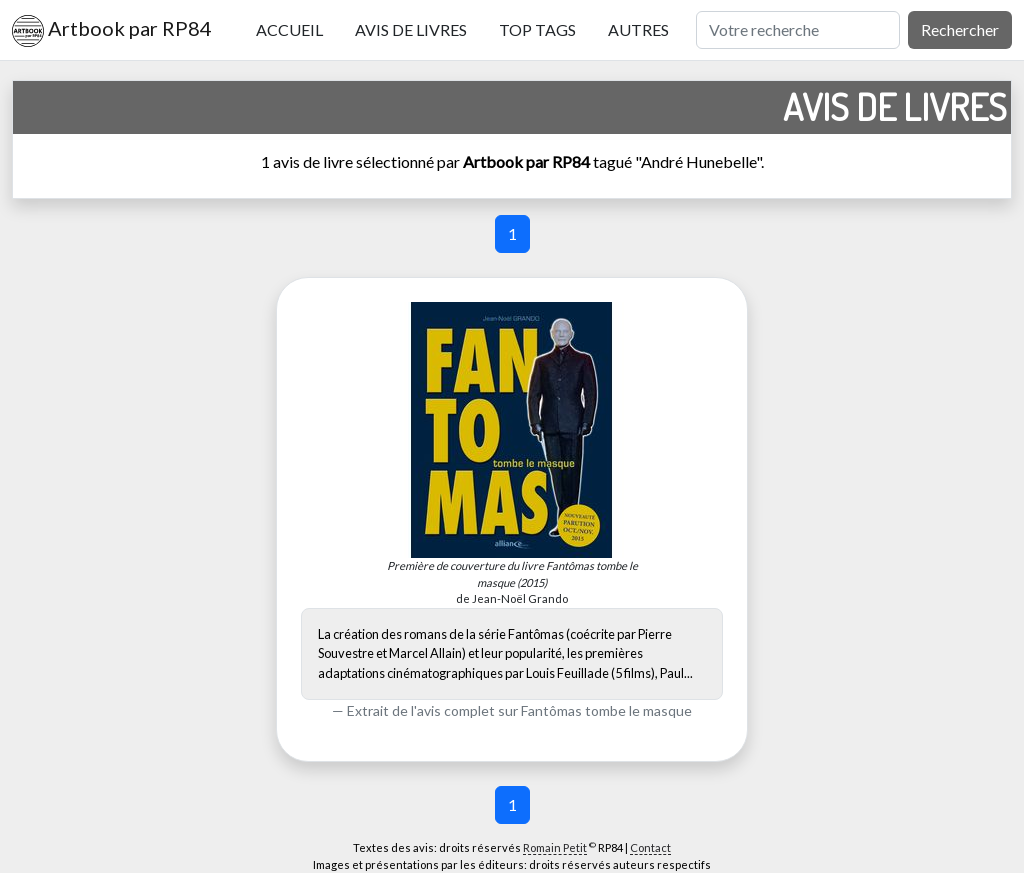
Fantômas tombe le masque (606, 710)
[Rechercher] (798, 30)
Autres (638, 29)
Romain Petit (555, 847)
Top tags (537, 29)
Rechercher (960, 29)
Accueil (289, 29)
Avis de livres (411, 29)
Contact (650, 847)
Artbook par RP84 (112, 31)
